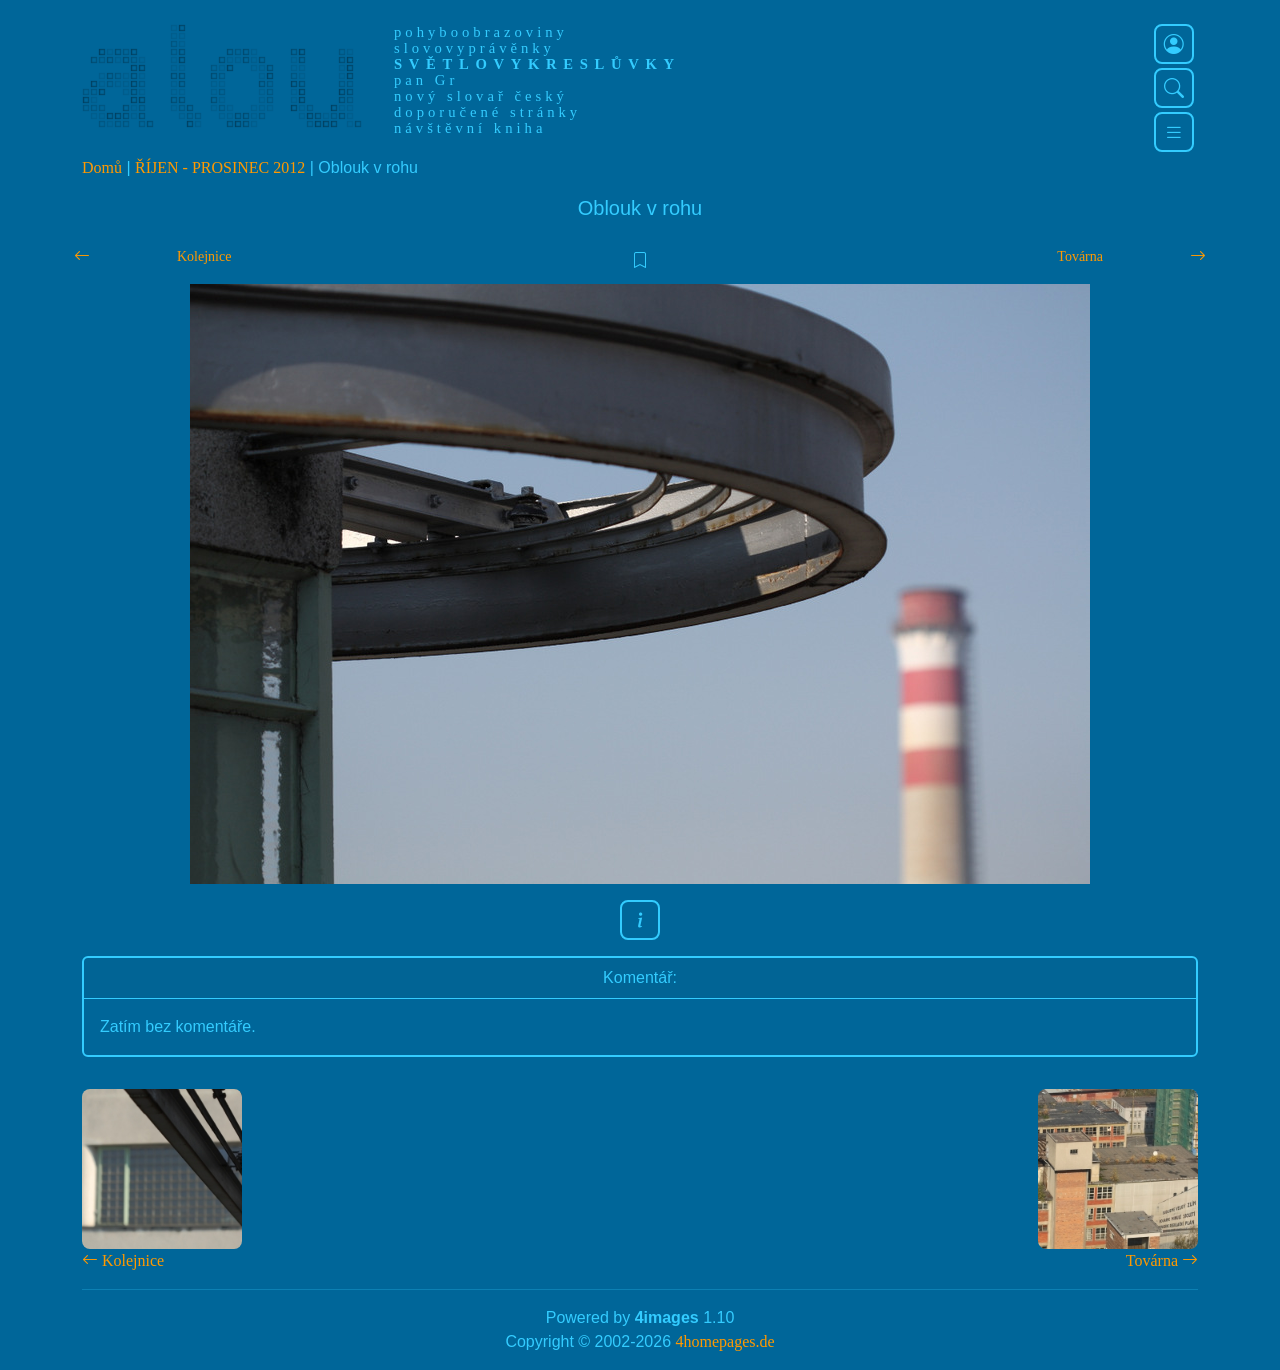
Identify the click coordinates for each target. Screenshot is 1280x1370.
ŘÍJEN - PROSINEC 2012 (220, 167)
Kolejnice (204, 256)
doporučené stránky (487, 112)
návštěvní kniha (470, 128)
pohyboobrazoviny (481, 32)
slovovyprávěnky (474, 48)
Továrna (1080, 256)
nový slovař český (481, 96)
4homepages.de (725, 1341)
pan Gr (426, 80)
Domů (102, 167)
